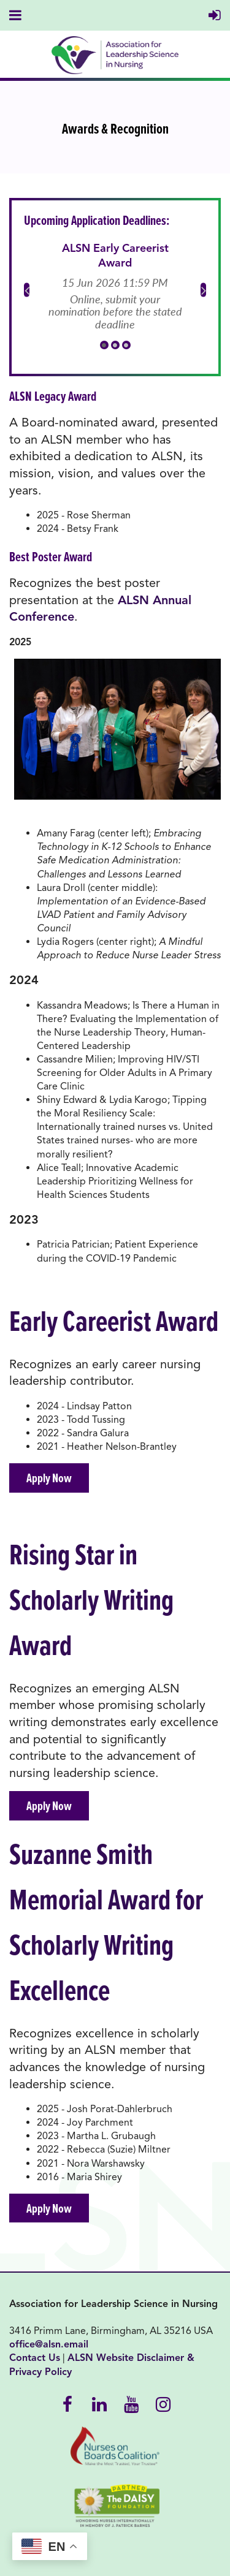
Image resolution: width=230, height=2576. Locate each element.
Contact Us (34, 2358)
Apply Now (49, 1478)
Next (203, 290)
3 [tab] (126, 345)
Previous (26, 290)
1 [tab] (104, 345)
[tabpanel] (115, 287)
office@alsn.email (48, 2344)
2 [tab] (115, 345)
